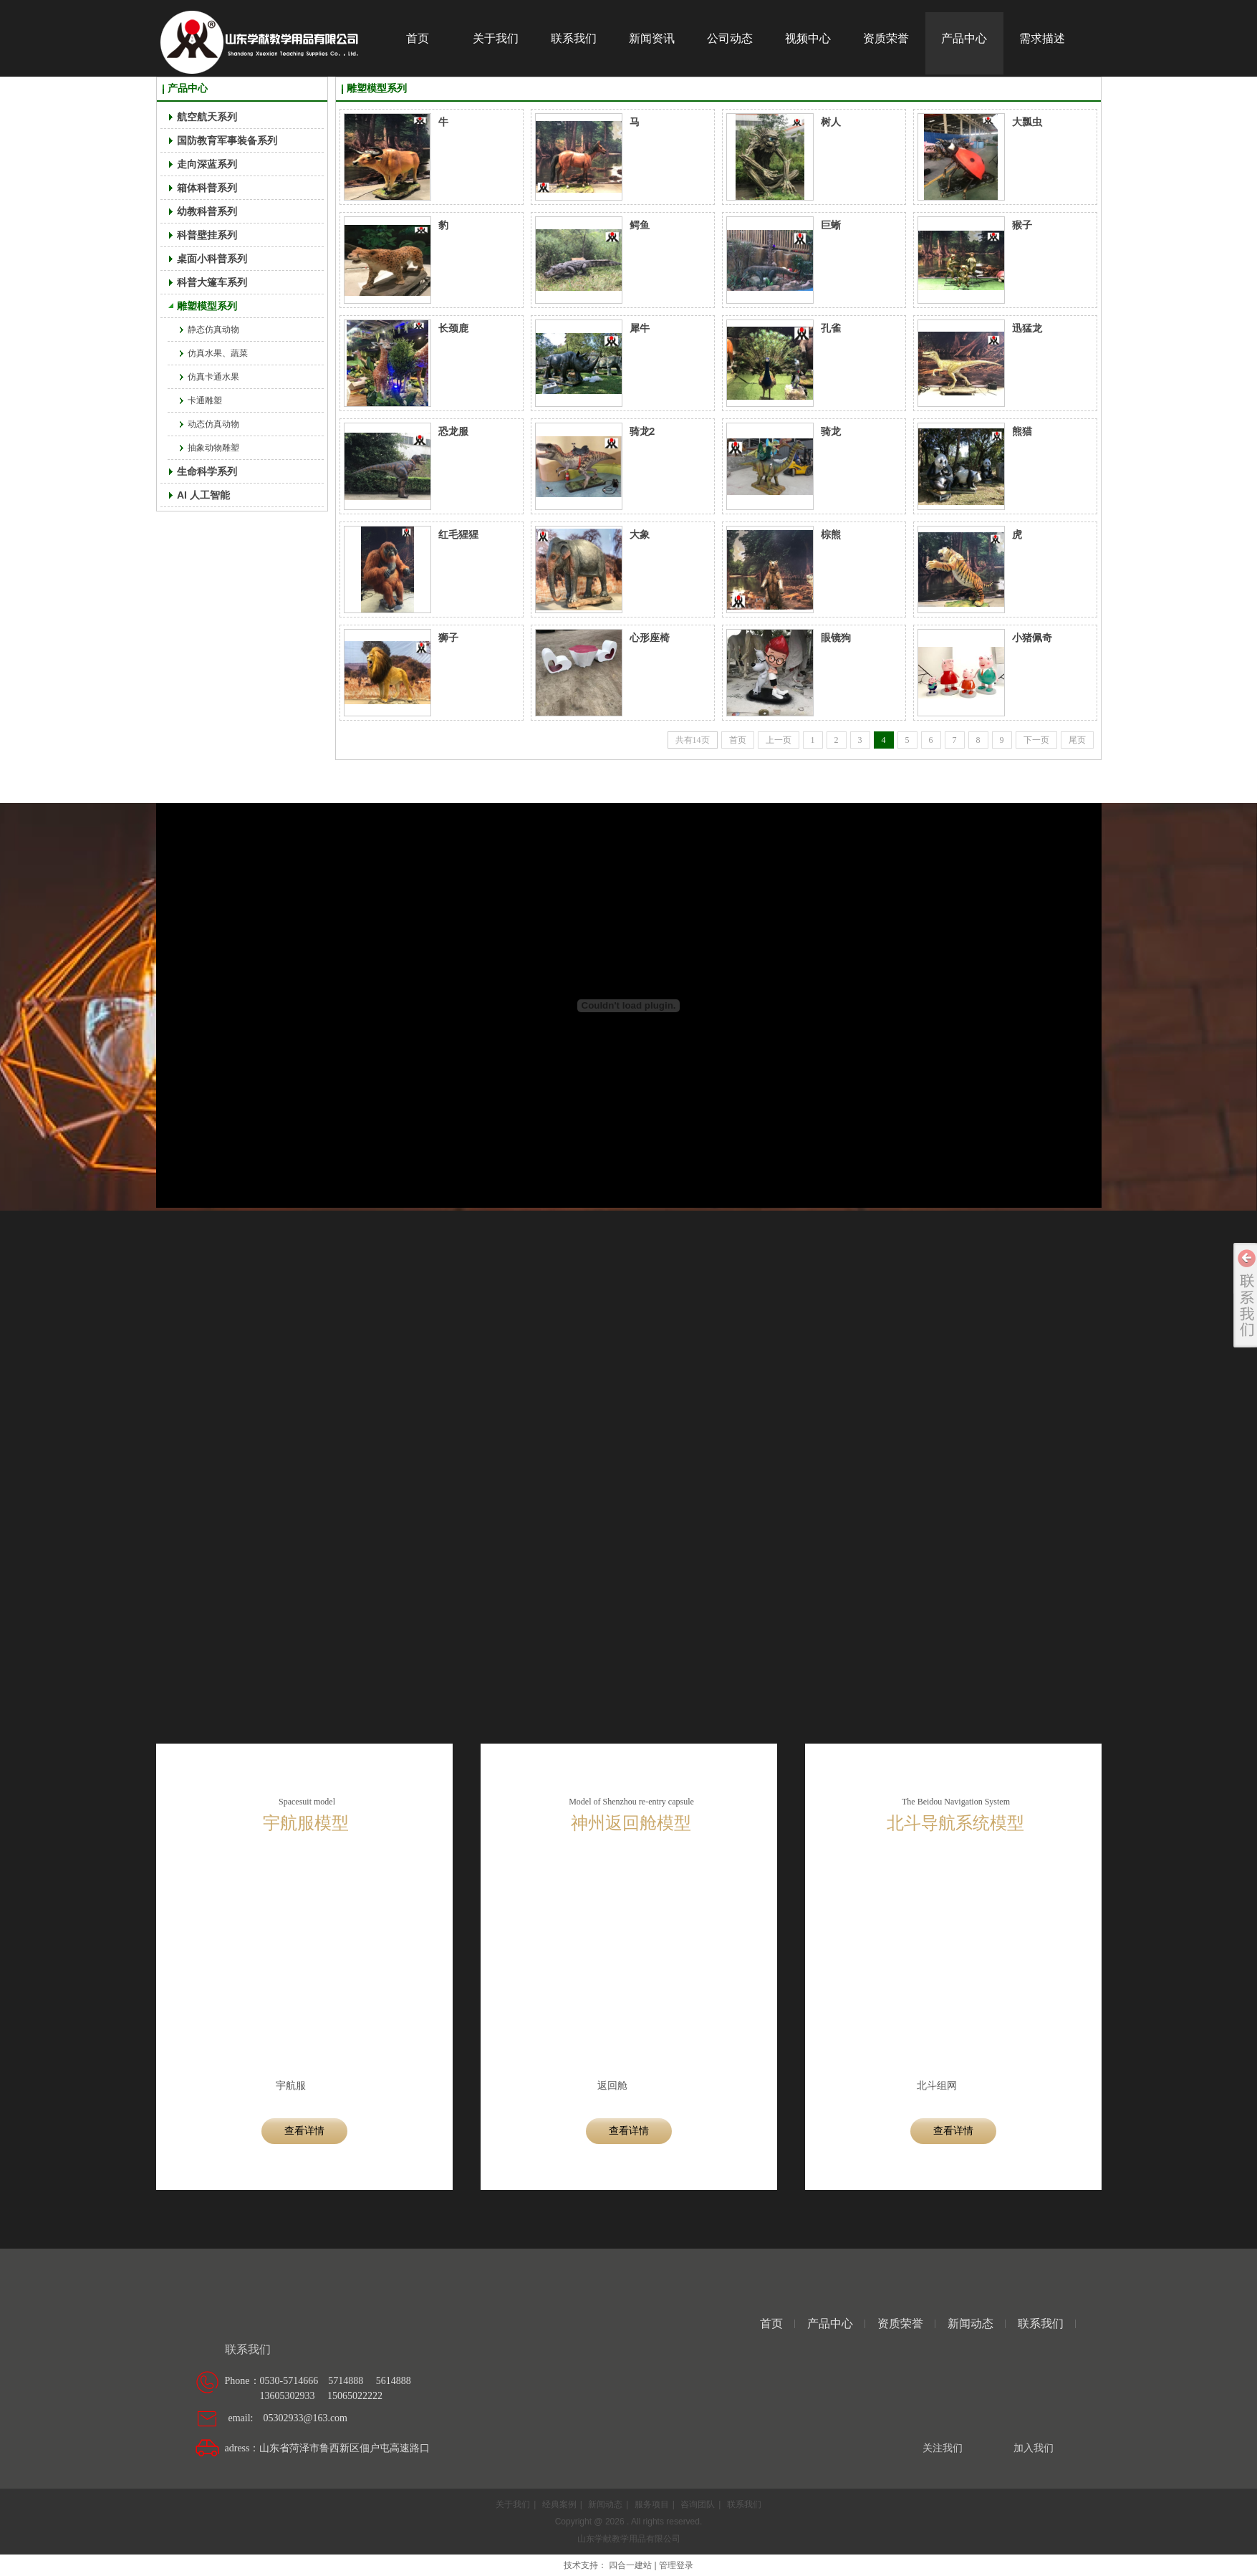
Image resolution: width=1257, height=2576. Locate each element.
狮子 (448, 637)
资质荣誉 (900, 2323)
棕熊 (831, 534)
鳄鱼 (640, 225)
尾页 (1077, 740)
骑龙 (831, 431)
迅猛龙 (1027, 328)
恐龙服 (453, 431)
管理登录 (676, 2565)
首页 (737, 740)
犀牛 (640, 328)
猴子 (1022, 225)
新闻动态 (970, 2323)
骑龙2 (642, 431)
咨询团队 (697, 2504)
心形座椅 (650, 637)
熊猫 (1022, 431)
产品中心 (188, 88)
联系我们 (1041, 2323)
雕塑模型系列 (377, 88)
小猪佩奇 (1032, 637)
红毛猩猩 (458, 534)
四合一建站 (630, 2565)
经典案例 (559, 2504)
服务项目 (652, 2504)
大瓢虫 (1027, 122)
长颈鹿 (453, 328)
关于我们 (513, 2504)
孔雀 (831, 328)
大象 (640, 534)
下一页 (1036, 740)
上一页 (778, 740)
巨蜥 (831, 225)
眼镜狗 (836, 637)
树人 (831, 122)
